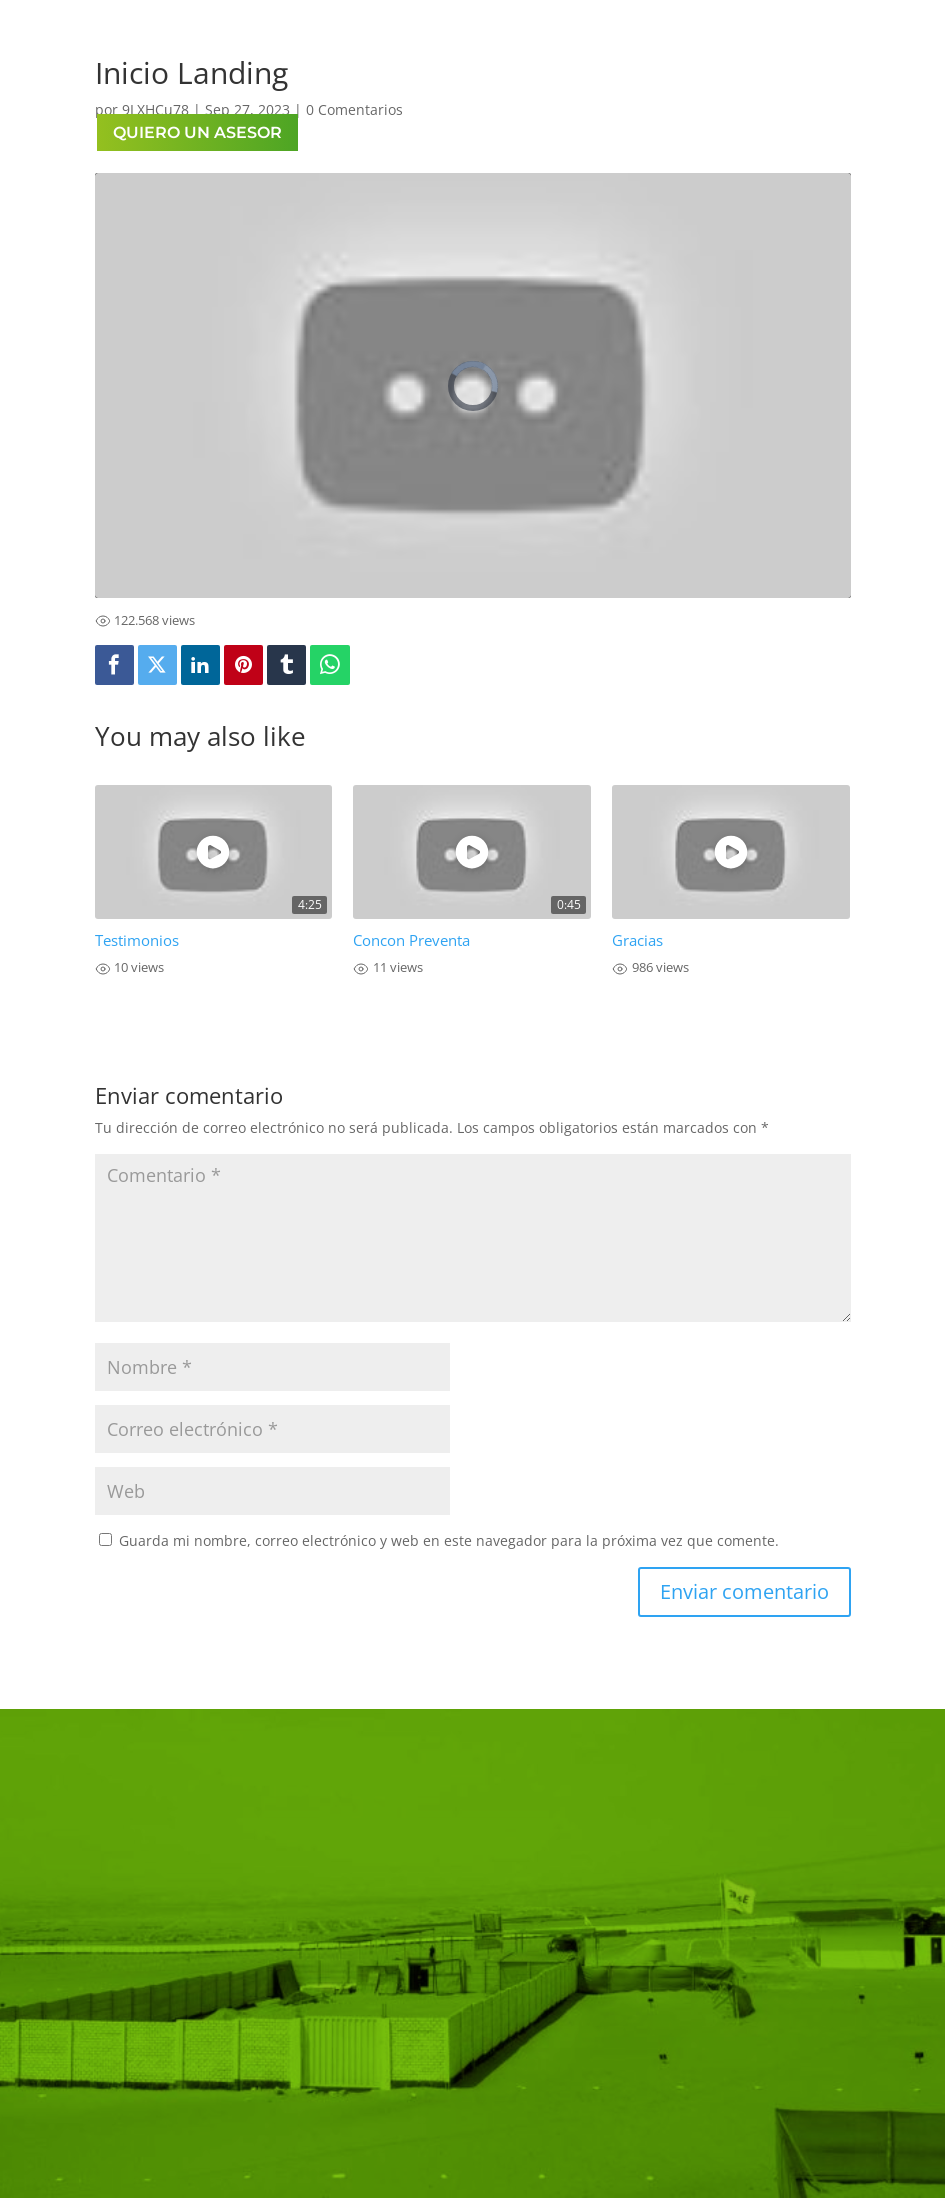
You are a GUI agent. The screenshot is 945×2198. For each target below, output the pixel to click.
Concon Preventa (411, 940)
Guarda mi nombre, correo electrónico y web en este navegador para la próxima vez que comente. (449, 1540)
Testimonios (137, 940)
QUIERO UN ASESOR (197, 132)
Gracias (637, 940)
